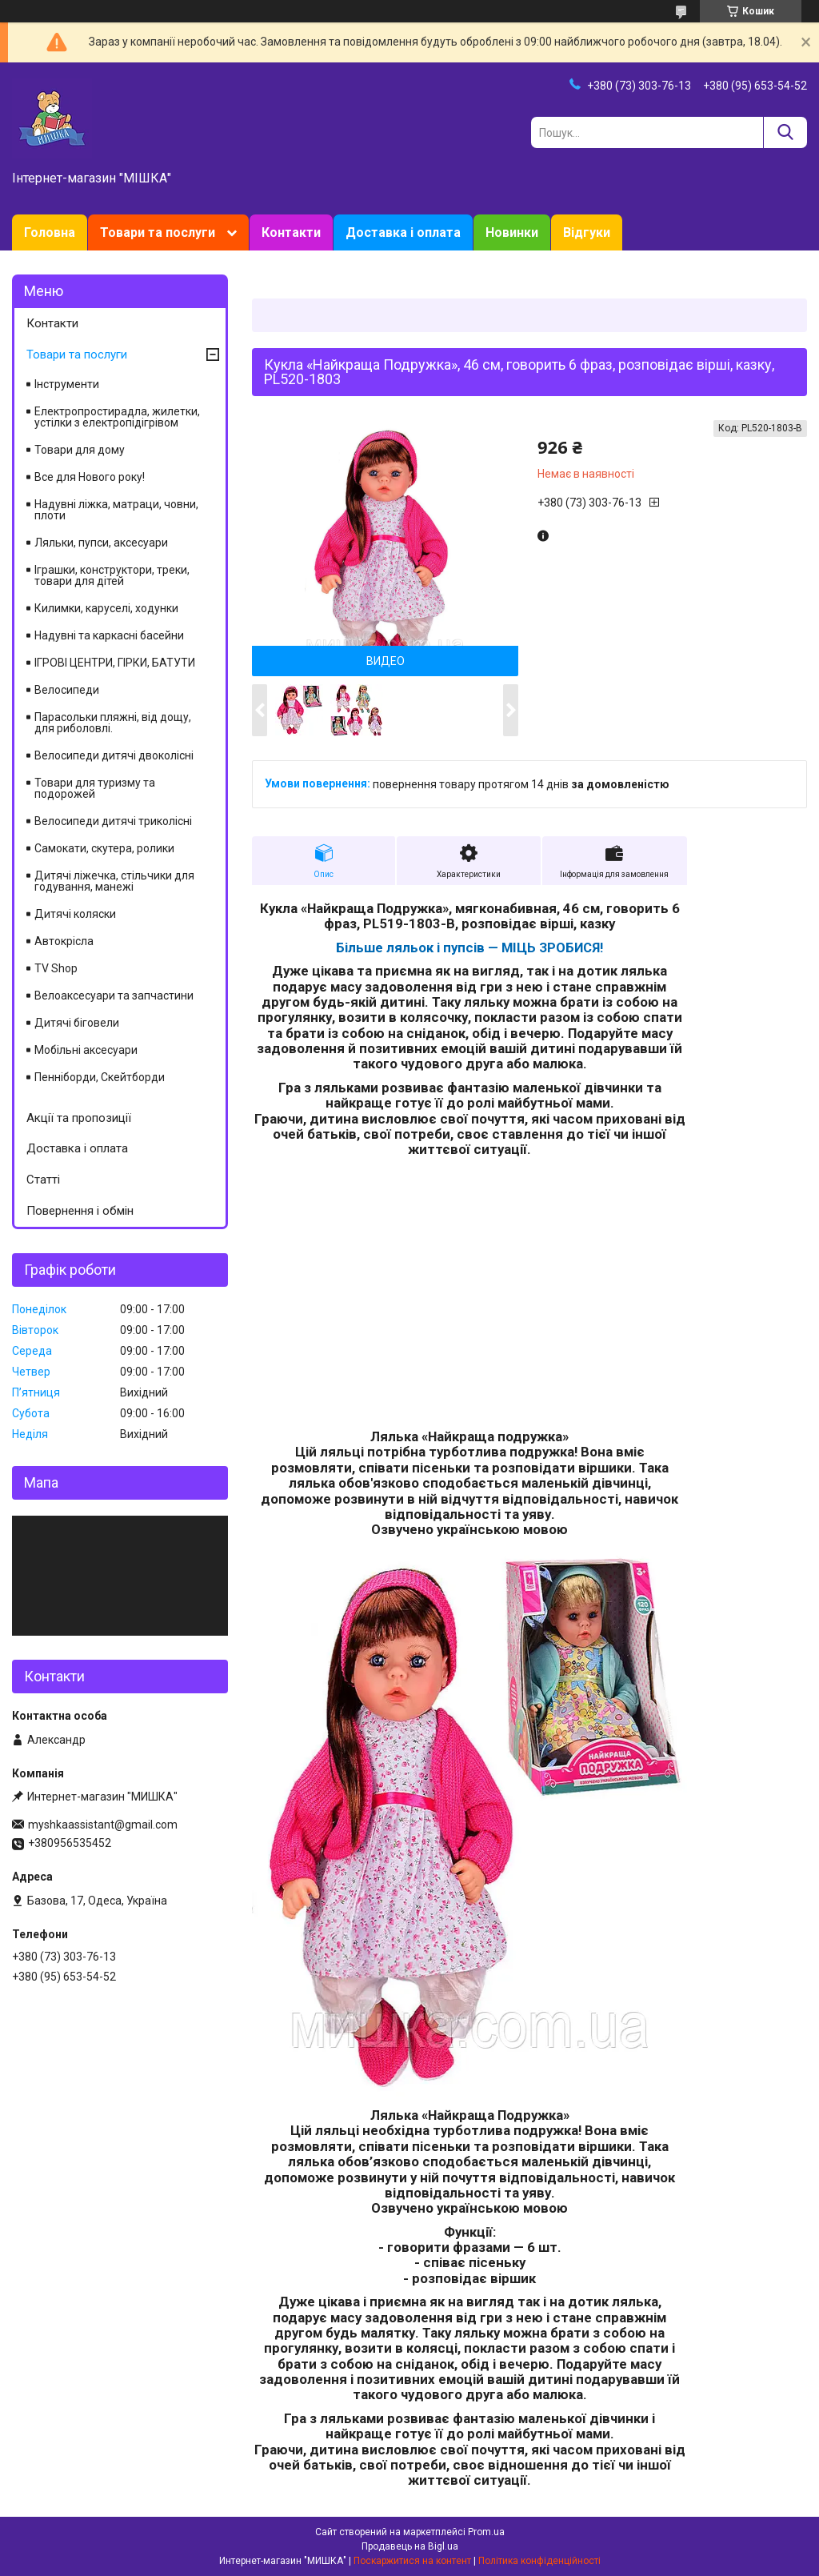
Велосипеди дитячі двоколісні (114, 755)
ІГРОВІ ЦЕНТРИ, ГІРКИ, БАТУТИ (114, 662)
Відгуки (586, 232)
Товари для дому (79, 449)
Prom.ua (486, 2532)
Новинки (511, 232)
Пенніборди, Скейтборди (99, 1077)
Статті (43, 1179)
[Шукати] (785, 132)
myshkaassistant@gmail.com (103, 1824)
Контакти (291, 232)
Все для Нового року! (89, 477)
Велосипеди (66, 689)
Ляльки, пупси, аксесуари (101, 542)
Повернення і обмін (80, 1211)
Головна (49, 232)
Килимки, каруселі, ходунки (106, 608)
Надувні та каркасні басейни (109, 635)
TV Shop (56, 968)
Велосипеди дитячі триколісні (113, 821)
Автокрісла (64, 941)
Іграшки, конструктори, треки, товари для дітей (112, 575)
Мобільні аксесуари (86, 1050)
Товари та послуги (157, 232)
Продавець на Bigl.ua (410, 2546)
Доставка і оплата (403, 232)
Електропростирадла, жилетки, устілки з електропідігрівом (117, 417)
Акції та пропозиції (78, 1118)
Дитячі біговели (76, 1022)
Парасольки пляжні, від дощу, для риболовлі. (112, 723)
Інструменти (66, 384)
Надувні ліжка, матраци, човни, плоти (116, 510)
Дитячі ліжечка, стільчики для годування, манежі (114, 881)
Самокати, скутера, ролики (104, 848)
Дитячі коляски (75, 913)
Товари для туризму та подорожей (94, 788)
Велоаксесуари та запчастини (114, 995)
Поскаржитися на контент (412, 2560)
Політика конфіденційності (539, 2560)
